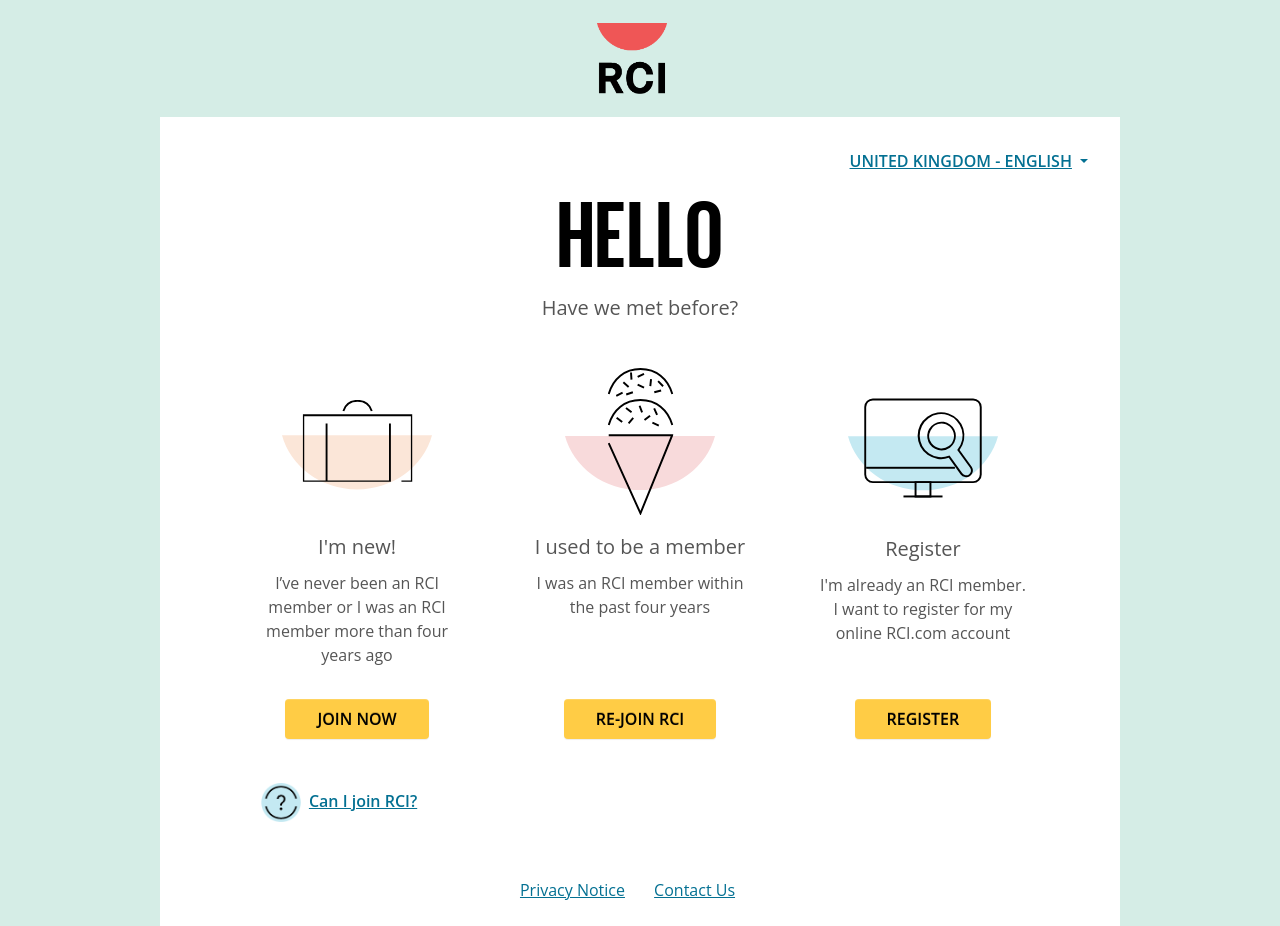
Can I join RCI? (363, 801)
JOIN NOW (356, 719)
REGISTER (923, 719)
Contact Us (694, 890)
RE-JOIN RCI (640, 719)
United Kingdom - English (961, 161)
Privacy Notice (572, 890)
